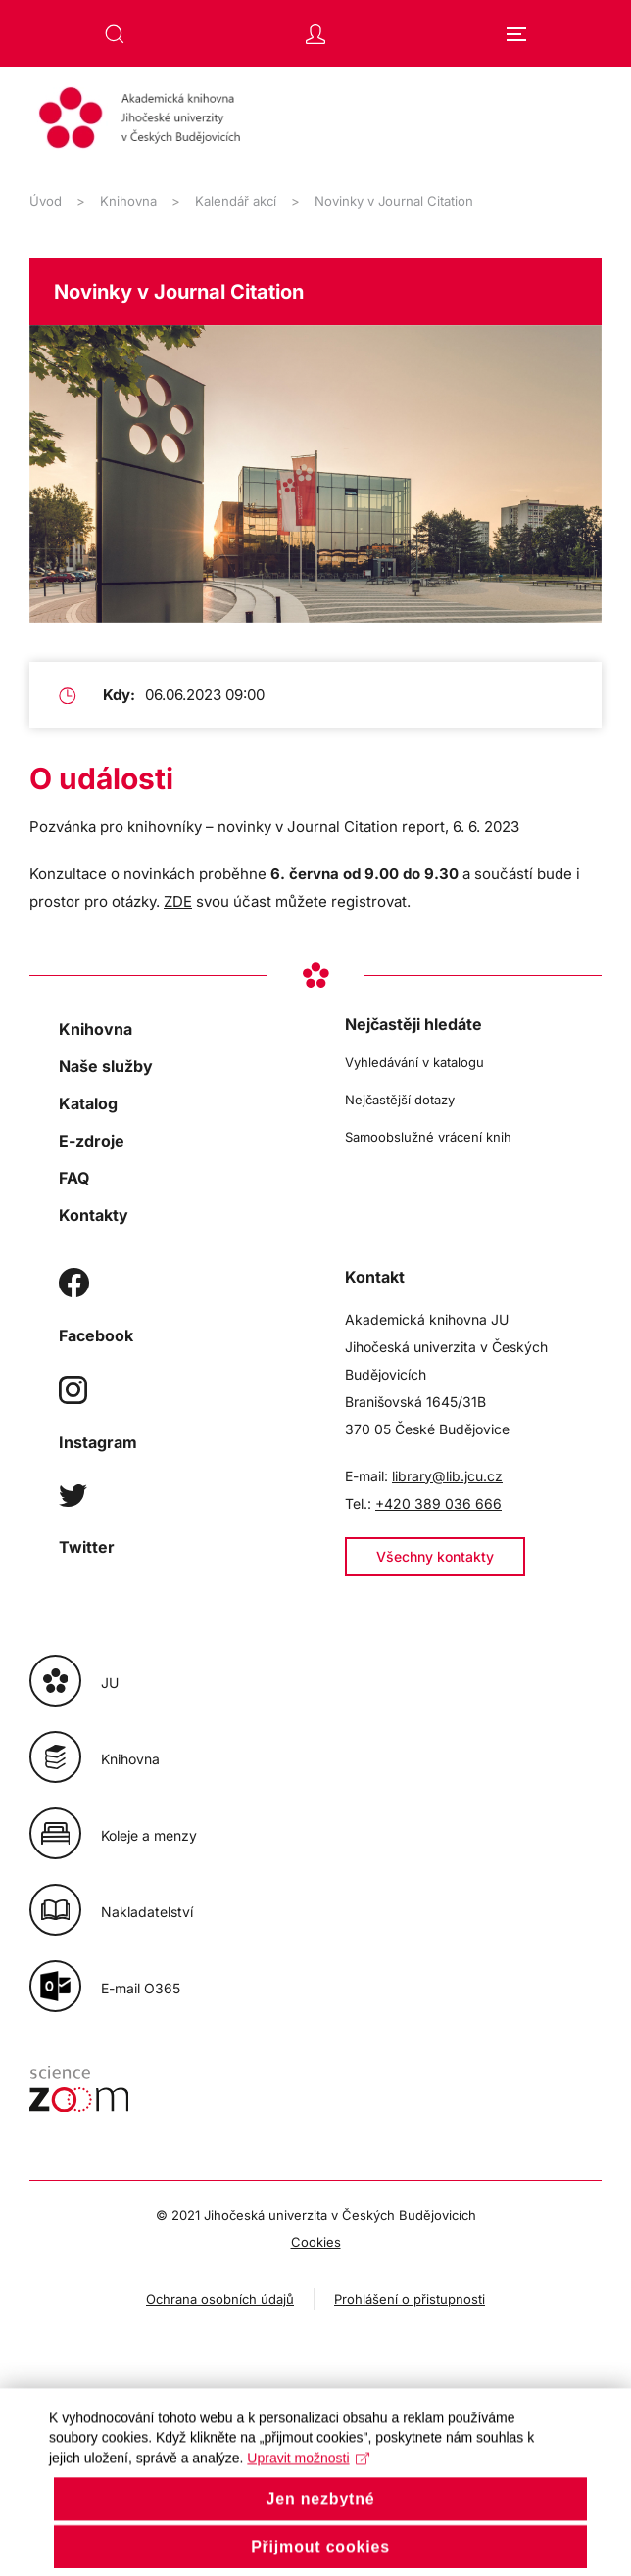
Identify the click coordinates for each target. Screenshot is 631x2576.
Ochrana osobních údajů (220, 2299)
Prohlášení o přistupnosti (409, 2299)
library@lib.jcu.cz (447, 1476)
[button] (114, 34)
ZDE (178, 901)
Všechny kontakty (435, 1556)
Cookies (316, 2242)
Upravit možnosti (308, 2481)
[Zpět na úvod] (315, 120)
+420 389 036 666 (438, 1503)
